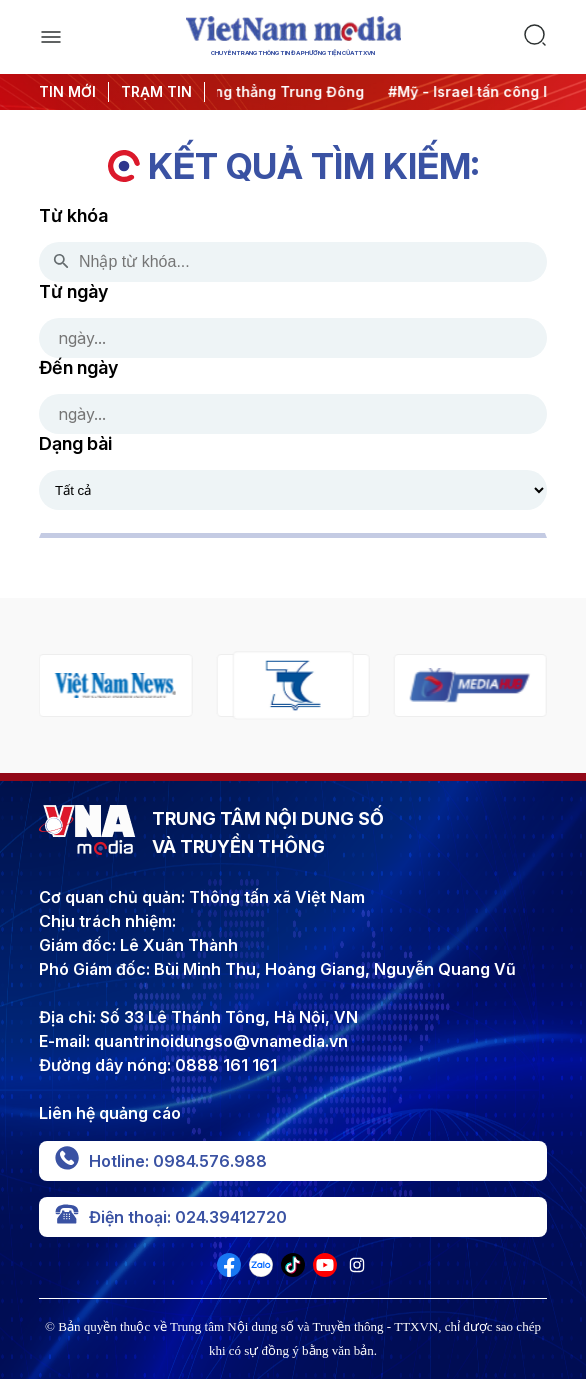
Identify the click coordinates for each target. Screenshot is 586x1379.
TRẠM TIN (156, 91)
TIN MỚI (67, 91)
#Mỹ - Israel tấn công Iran (486, 91)
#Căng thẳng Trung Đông (282, 91)
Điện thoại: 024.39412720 (171, 1217)
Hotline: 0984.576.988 (161, 1161)
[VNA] (229, 1271)
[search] (535, 37)
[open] (51, 37)
